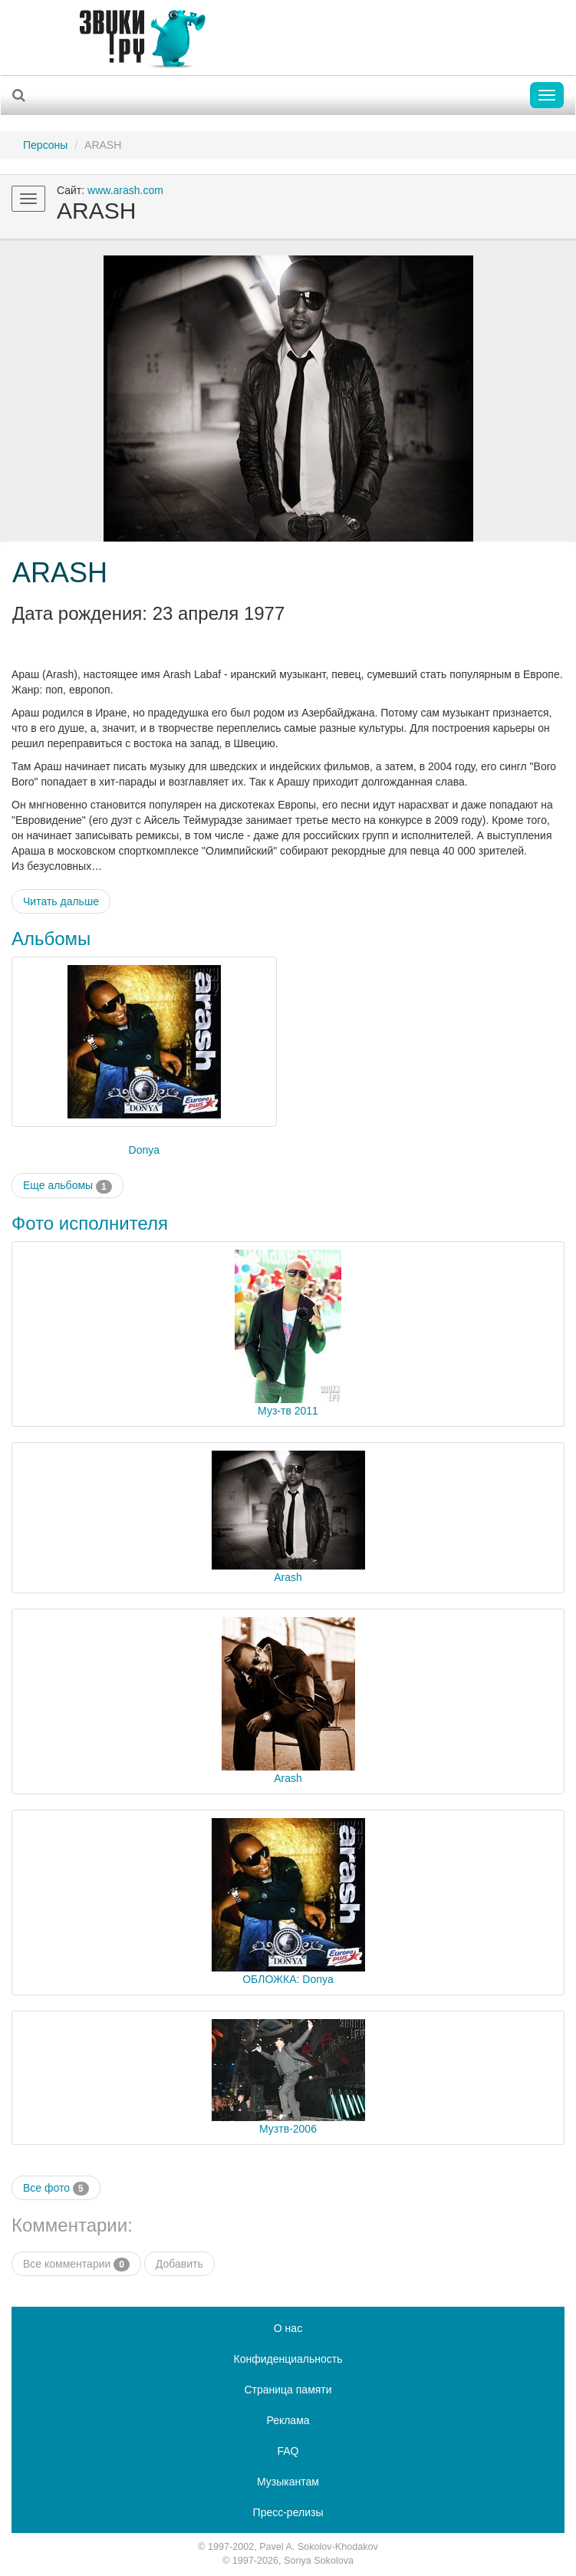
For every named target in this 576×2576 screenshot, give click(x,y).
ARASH (59, 572)
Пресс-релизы (288, 2512)
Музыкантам (288, 2482)
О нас (288, 2328)
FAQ (287, 2451)
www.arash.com (125, 190)
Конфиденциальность (287, 2359)
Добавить (179, 2264)
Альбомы (51, 938)
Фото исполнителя (90, 1223)
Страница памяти (287, 2389)
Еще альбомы (67, 1186)
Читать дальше (61, 901)
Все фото (56, 2189)
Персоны (45, 145)
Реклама (287, 2420)
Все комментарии (76, 2264)
